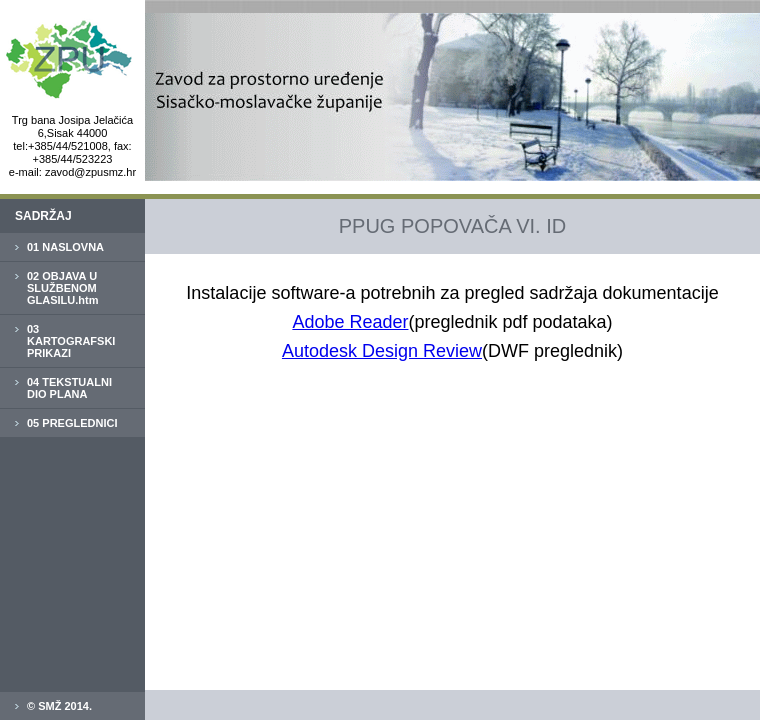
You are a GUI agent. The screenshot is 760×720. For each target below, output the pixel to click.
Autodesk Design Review (382, 351)
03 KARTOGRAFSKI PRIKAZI (71, 341)
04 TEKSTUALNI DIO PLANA (69, 388)
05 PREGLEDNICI (72, 423)
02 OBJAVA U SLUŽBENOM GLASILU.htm (63, 288)
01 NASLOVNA (65, 247)
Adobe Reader (350, 322)
